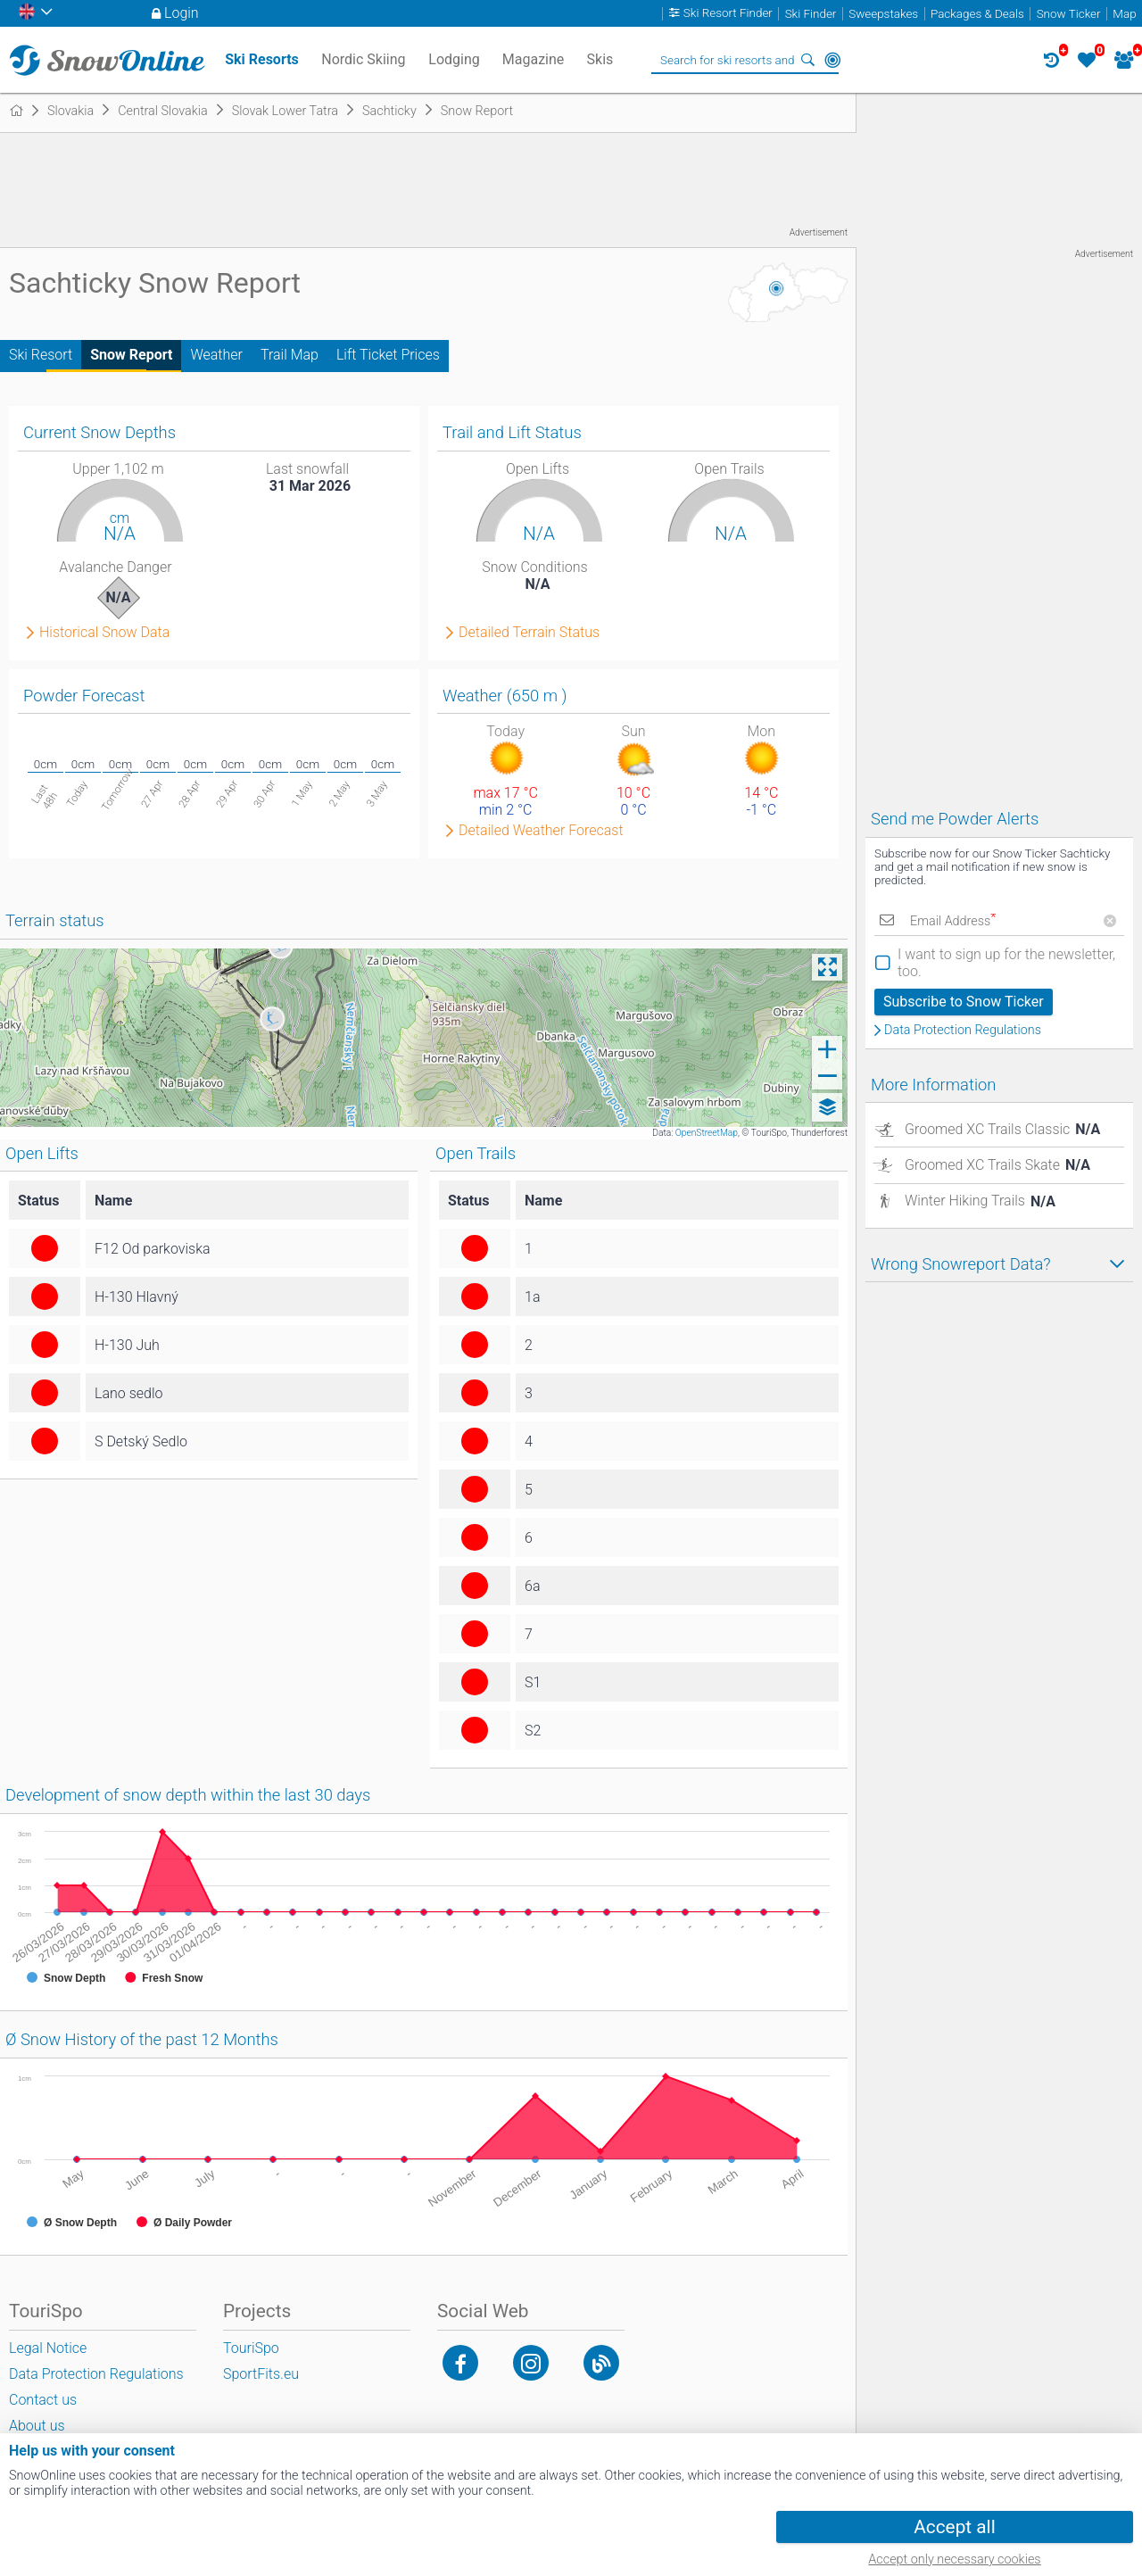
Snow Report (131, 354)
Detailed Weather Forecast (541, 831)
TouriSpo (251, 2348)
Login (181, 12)
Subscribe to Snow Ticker (963, 1001)
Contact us (43, 2399)
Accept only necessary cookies (954, 2559)
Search (807, 59)
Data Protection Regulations (962, 1030)
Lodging (453, 59)
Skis (600, 59)
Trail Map (290, 354)
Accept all (954, 2527)
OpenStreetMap (706, 1133)
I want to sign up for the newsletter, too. (1006, 963)
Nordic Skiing (363, 59)
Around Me (832, 59)
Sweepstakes (883, 14)
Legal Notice (48, 2348)
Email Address (953, 921)
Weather (216, 354)
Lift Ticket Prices (388, 354)
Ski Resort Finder (728, 14)
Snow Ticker (1069, 14)
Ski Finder (811, 14)
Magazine (533, 59)
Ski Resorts (262, 59)
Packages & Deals (977, 14)
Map (1124, 14)
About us (37, 2425)
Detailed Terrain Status (529, 632)
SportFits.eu (261, 2373)
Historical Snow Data (104, 632)
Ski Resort (40, 354)
